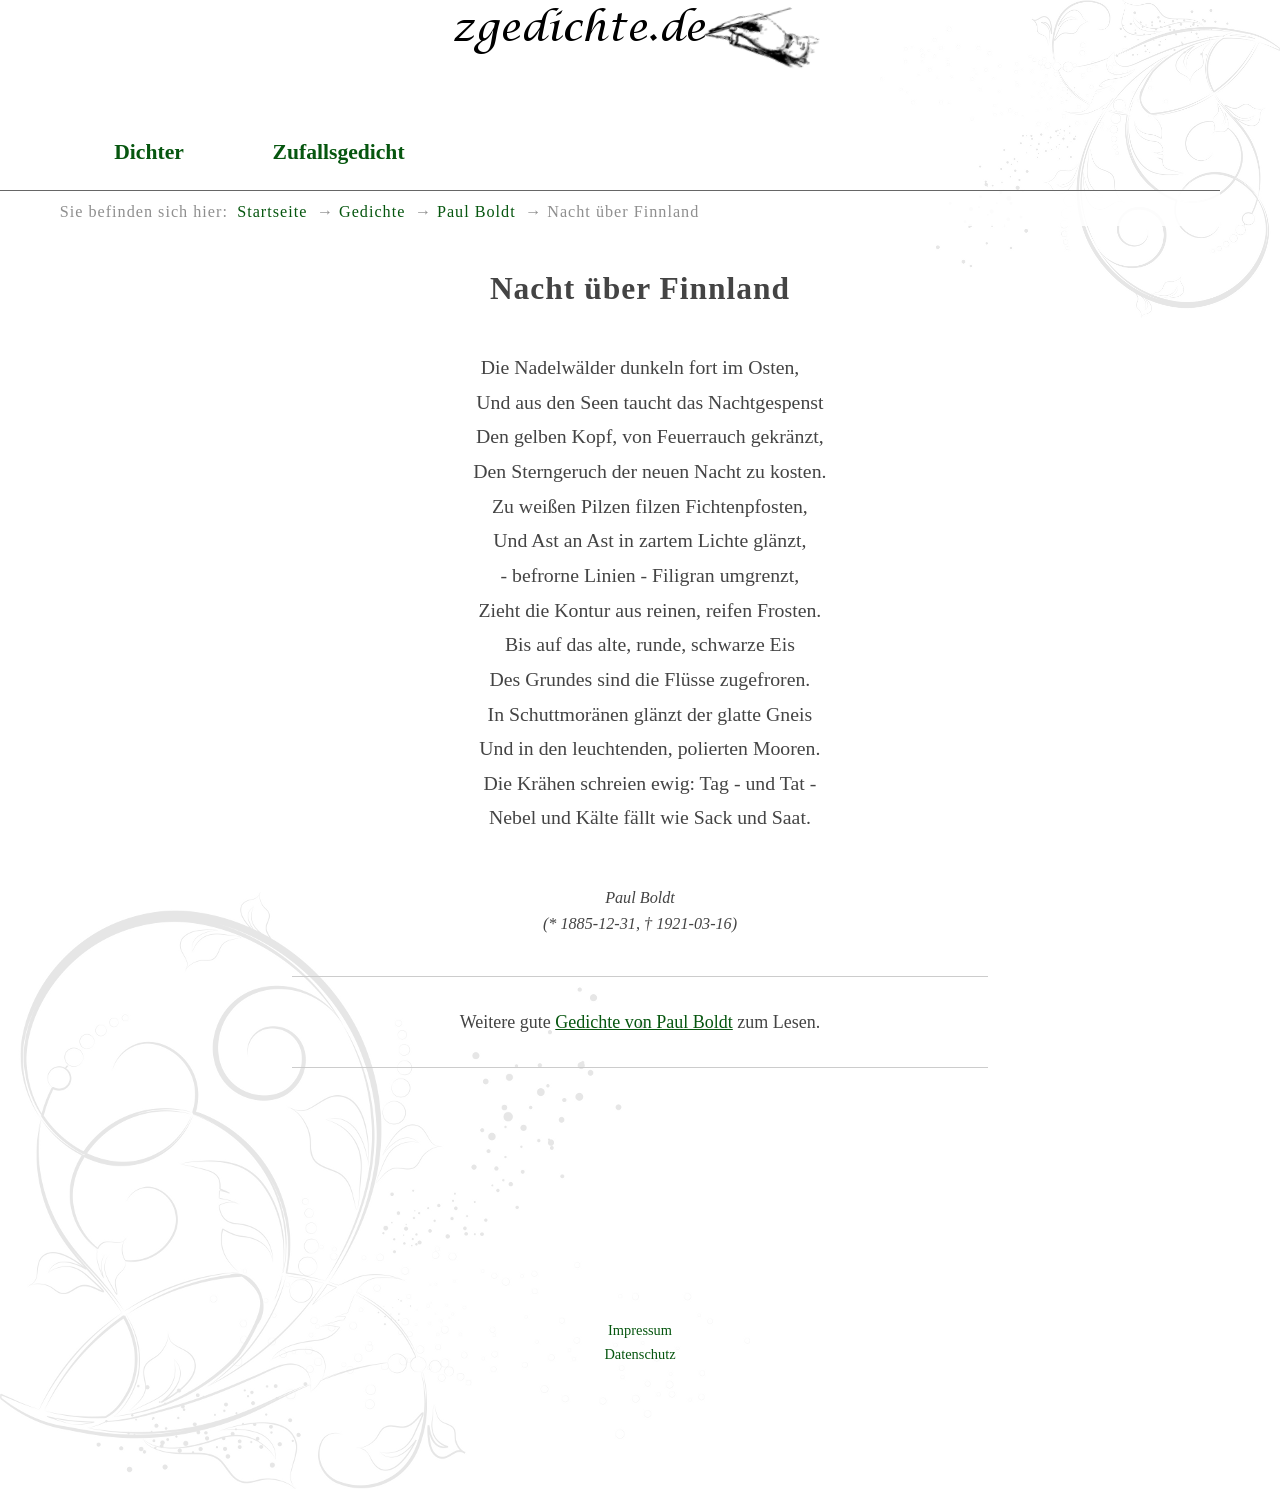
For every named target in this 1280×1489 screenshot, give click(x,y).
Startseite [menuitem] (272, 212)
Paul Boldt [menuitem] (476, 212)
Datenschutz (639, 1354)
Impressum (640, 1330)
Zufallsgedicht (339, 152)
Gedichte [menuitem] (372, 212)
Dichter (149, 152)
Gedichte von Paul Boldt (643, 1022)
